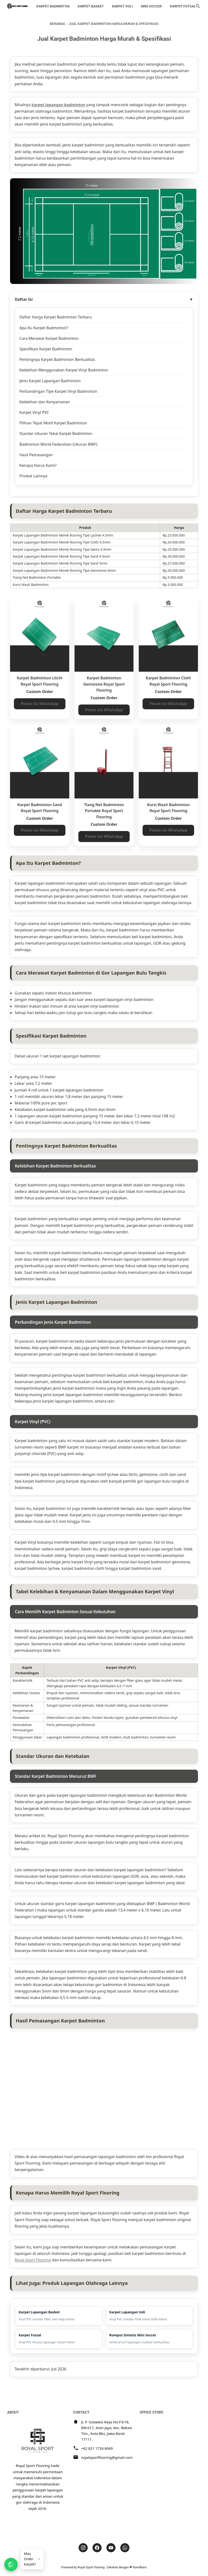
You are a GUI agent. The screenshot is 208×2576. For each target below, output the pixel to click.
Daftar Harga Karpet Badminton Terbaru (55, 318)
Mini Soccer (151, 6)
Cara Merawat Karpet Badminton (49, 339)
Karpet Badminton (52, 6)
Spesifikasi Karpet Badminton (45, 350)
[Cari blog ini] (198, 6)
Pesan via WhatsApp (40, 705)
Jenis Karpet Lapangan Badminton (50, 382)
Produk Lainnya (33, 477)
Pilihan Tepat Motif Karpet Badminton (53, 424)
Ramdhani (139, 2568)
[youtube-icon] (111, 2549)
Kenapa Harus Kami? (38, 466)
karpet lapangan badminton (58, 106)
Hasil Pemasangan (36, 456)
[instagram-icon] (83, 2549)
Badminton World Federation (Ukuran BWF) (58, 445)
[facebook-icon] (97, 2549)
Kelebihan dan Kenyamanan (44, 403)
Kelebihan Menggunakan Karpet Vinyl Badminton (63, 371)
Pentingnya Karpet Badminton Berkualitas (57, 361)
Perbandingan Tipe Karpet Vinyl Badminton (58, 392)
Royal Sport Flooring (33, 2261)
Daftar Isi (104, 301)
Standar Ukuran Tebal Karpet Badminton (55, 435)
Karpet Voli (122, 6)
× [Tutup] (39, 2559)
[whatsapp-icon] (124, 2549)
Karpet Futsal (183, 6)
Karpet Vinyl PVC (34, 413)
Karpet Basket (91, 6)
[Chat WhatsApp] (11, 2564)
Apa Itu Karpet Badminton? (43, 329)
